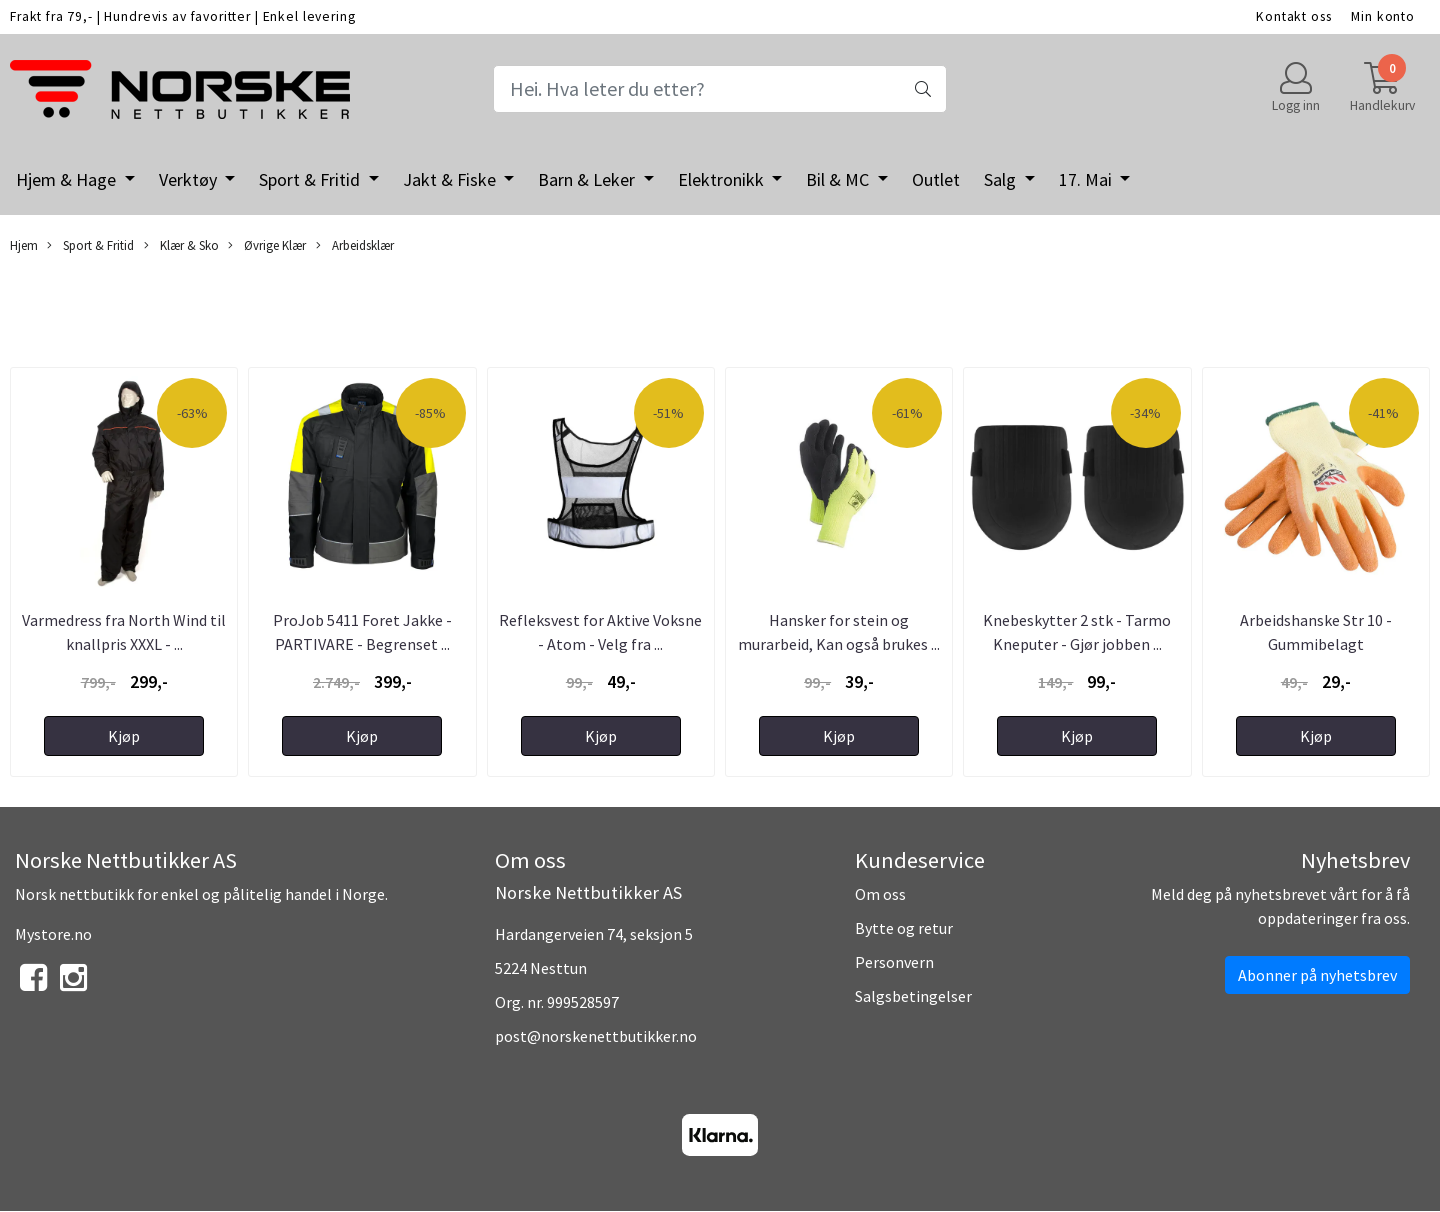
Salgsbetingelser (913, 996)
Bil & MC (839, 179)
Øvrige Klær (267, 245)
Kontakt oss (1293, 16)
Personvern (894, 962)
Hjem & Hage (68, 179)
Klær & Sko (181, 245)
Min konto (1383, 16)
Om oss (880, 894)
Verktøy (190, 179)
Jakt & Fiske (451, 179)
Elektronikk (723, 179)
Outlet (936, 179)
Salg (1002, 179)
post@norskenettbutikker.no (596, 1036)
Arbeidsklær (355, 245)
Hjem (24, 245)
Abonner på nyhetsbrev (1317, 975)
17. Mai (1087, 179)
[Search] (719, 89)
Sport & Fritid (311, 179)
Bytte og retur (904, 928)
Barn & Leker (588, 179)
